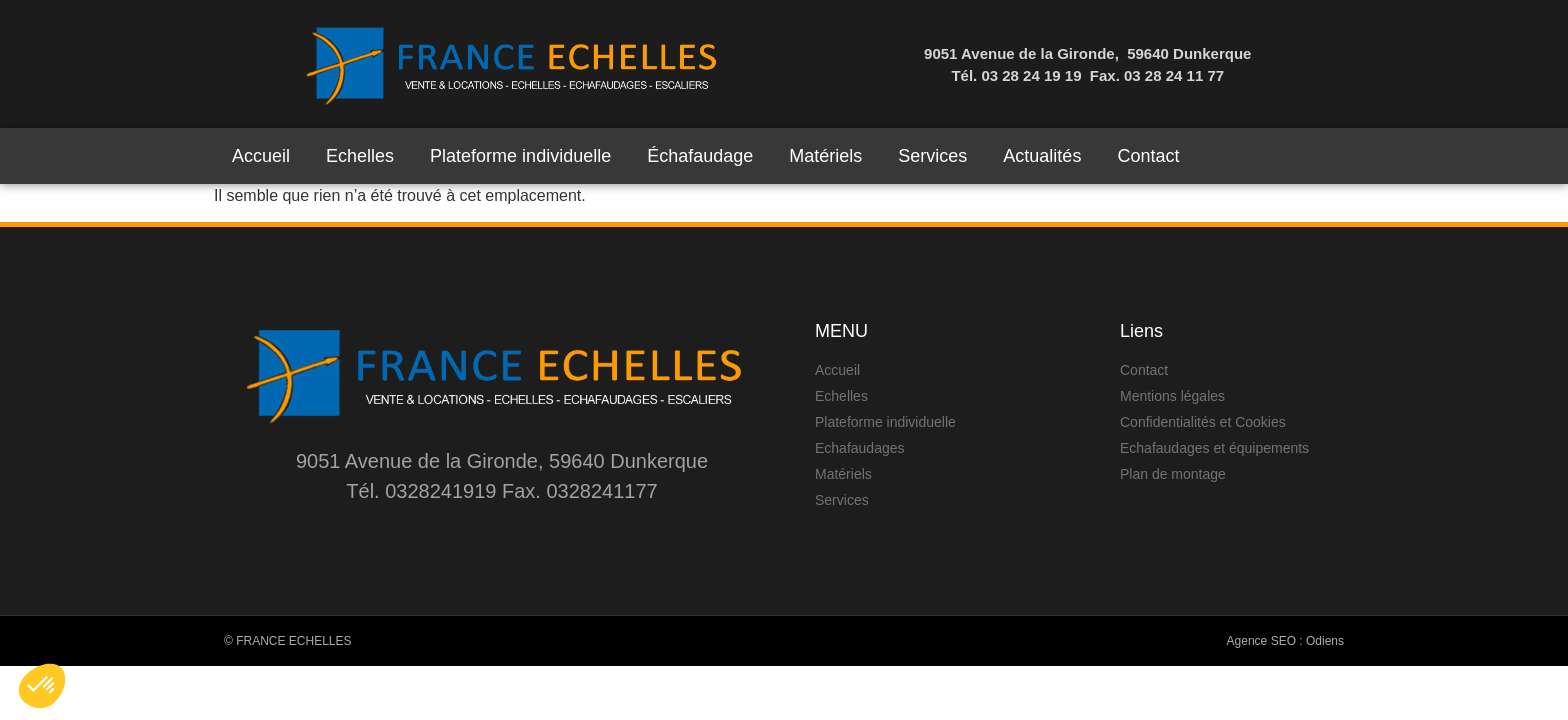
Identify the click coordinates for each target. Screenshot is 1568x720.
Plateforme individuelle (520, 156)
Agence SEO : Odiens (1285, 641)
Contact (1148, 156)
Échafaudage (700, 156)
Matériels (825, 156)
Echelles (360, 156)
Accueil (261, 156)
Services (932, 156)
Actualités (1042, 156)
